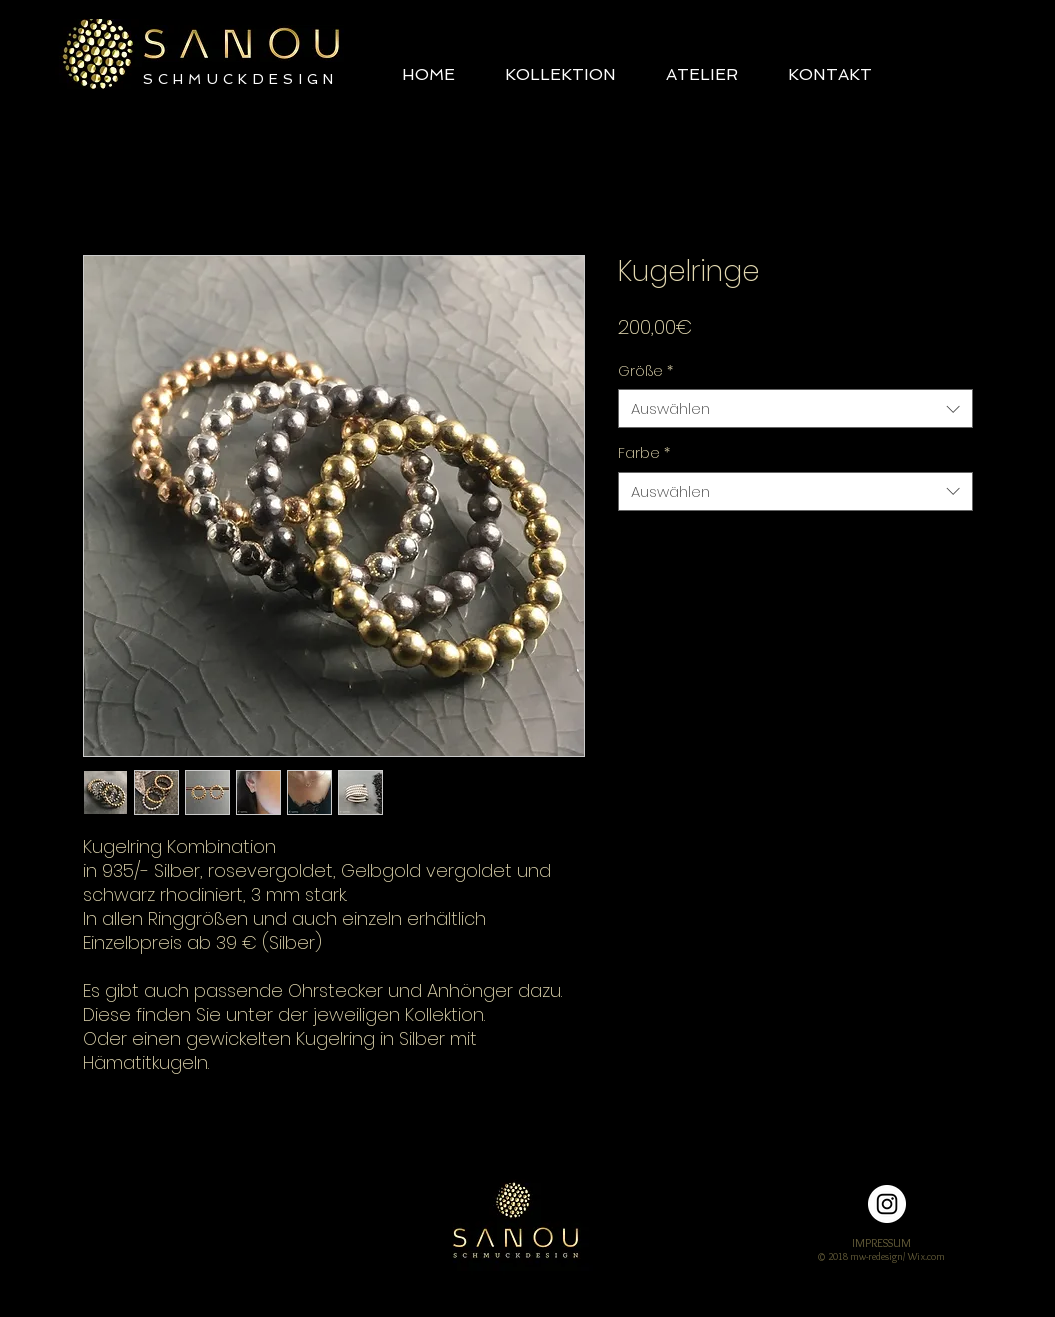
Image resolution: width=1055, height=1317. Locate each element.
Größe (645, 371)
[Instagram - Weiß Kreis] (887, 1204)
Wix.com (926, 1256)
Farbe (644, 453)
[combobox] (795, 408)
